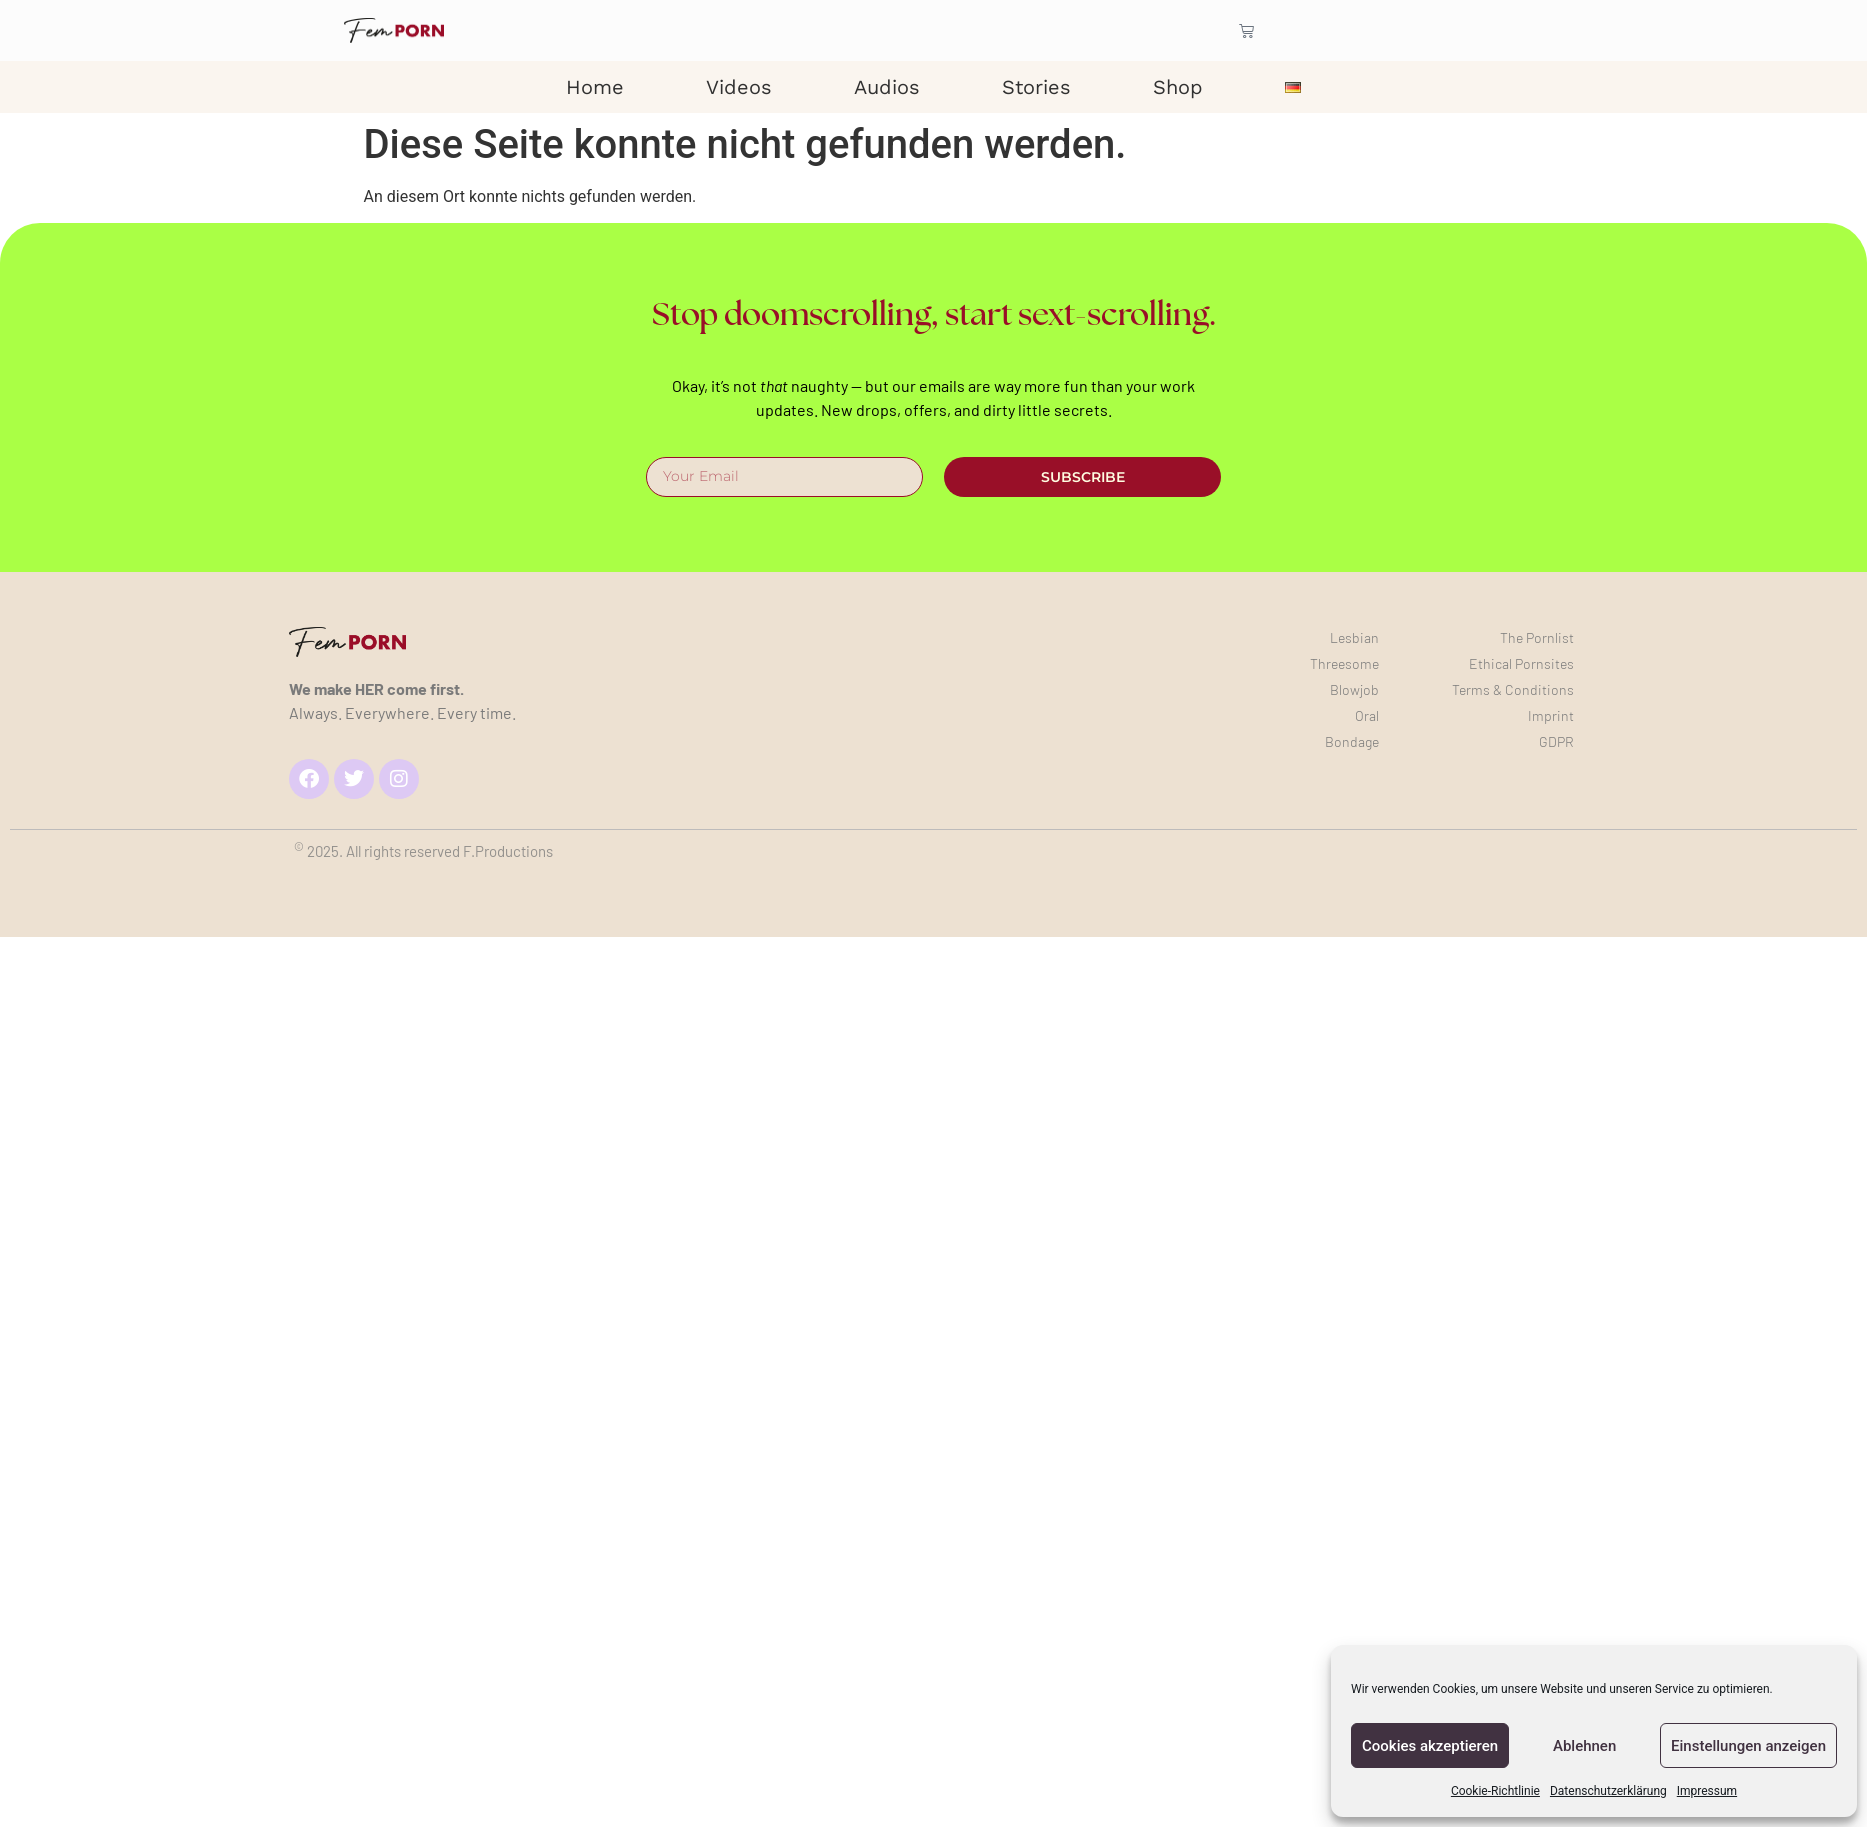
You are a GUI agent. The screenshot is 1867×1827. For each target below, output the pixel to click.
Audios (887, 87)
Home (595, 87)
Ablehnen (1584, 1746)
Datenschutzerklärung (1608, 1791)
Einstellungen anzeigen (1748, 1746)
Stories (1036, 87)
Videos (739, 87)
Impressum (1707, 1791)
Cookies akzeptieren (1430, 1746)
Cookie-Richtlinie (1495, 1791)
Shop (1178, 87)
